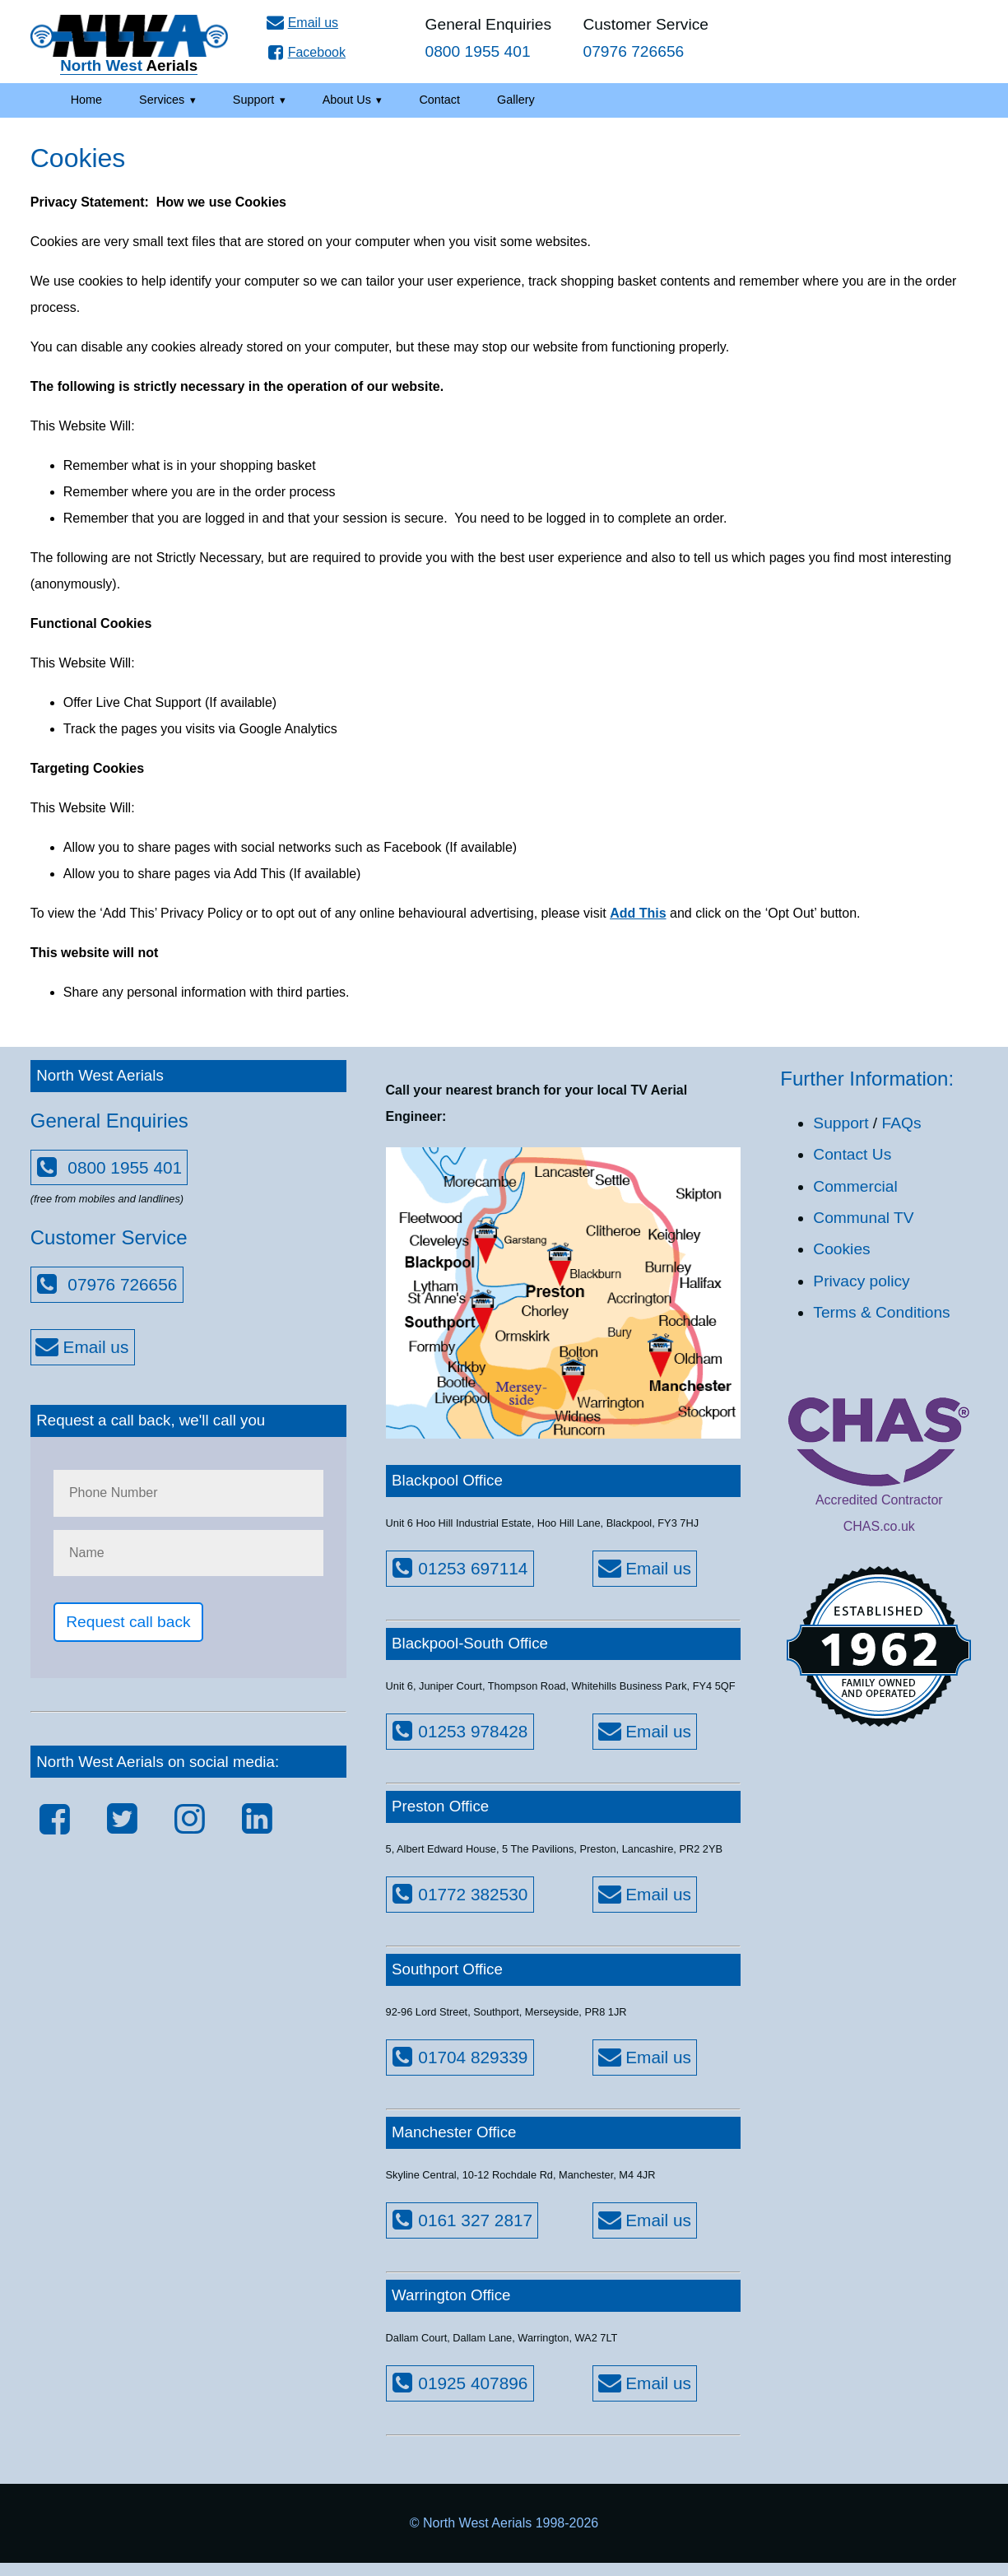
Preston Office (440, 1806)
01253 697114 (457, 1568)
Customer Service (645, 38)
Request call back (128, 1621)
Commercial (855, 1186)
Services (161, 99)
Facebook (304, 52)
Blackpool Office (447, 1480)
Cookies (841, 1249)
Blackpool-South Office (470, 1643)
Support (253, 99)
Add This (638, 913)
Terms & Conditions (881, 1312)
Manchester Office (454, 2132)
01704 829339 (457, 2057)
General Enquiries (488, 38)
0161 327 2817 (460, 2220)
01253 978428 (457, 1731)
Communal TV (863, 1217)
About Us (347, 99)
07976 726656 (104, 1284)
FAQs (902, 1123)
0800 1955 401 (106, 1167)
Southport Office (447, 1969)
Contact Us (852, 1154)
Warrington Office (451, 2295)
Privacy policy (861, 1281)
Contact (439, 99)
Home (86, 99)
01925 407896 (457, 2383)
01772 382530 (457, 1894)
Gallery (516, 99)
